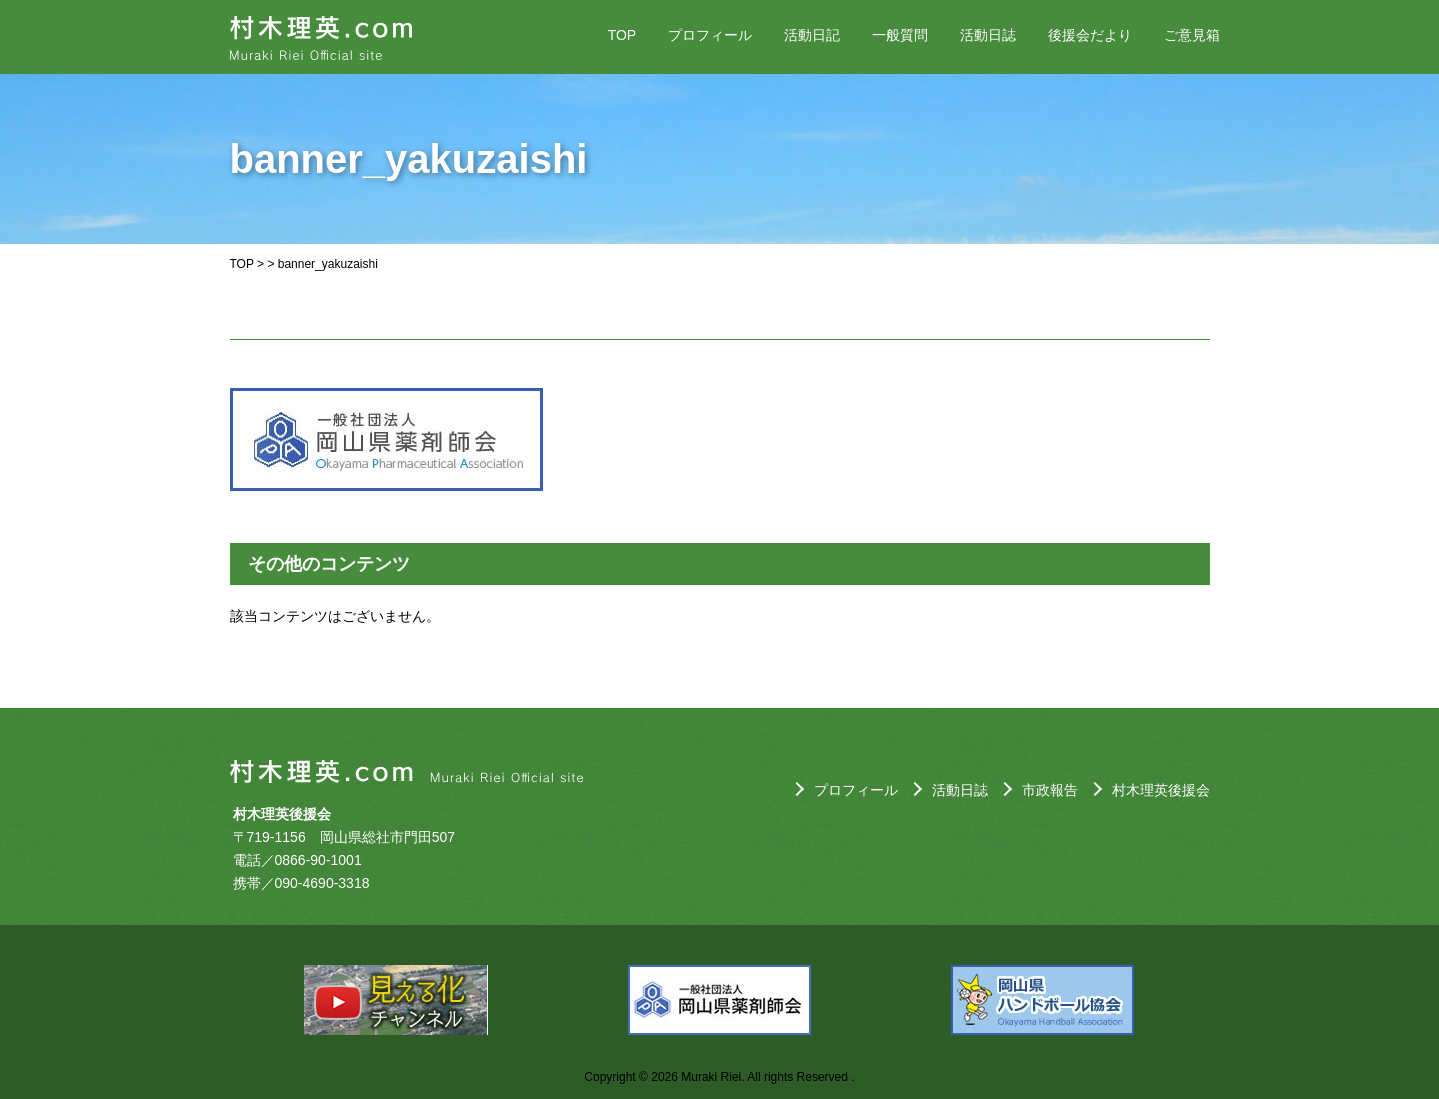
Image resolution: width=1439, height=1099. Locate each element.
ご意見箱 (1192, 35)
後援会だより (1090, 35)
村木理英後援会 (1161, 790)
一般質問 (900, 35)
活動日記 (812, 35)
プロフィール (710, 35)
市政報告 (1050, 790)
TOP (622, 35)
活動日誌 (988, 35)
